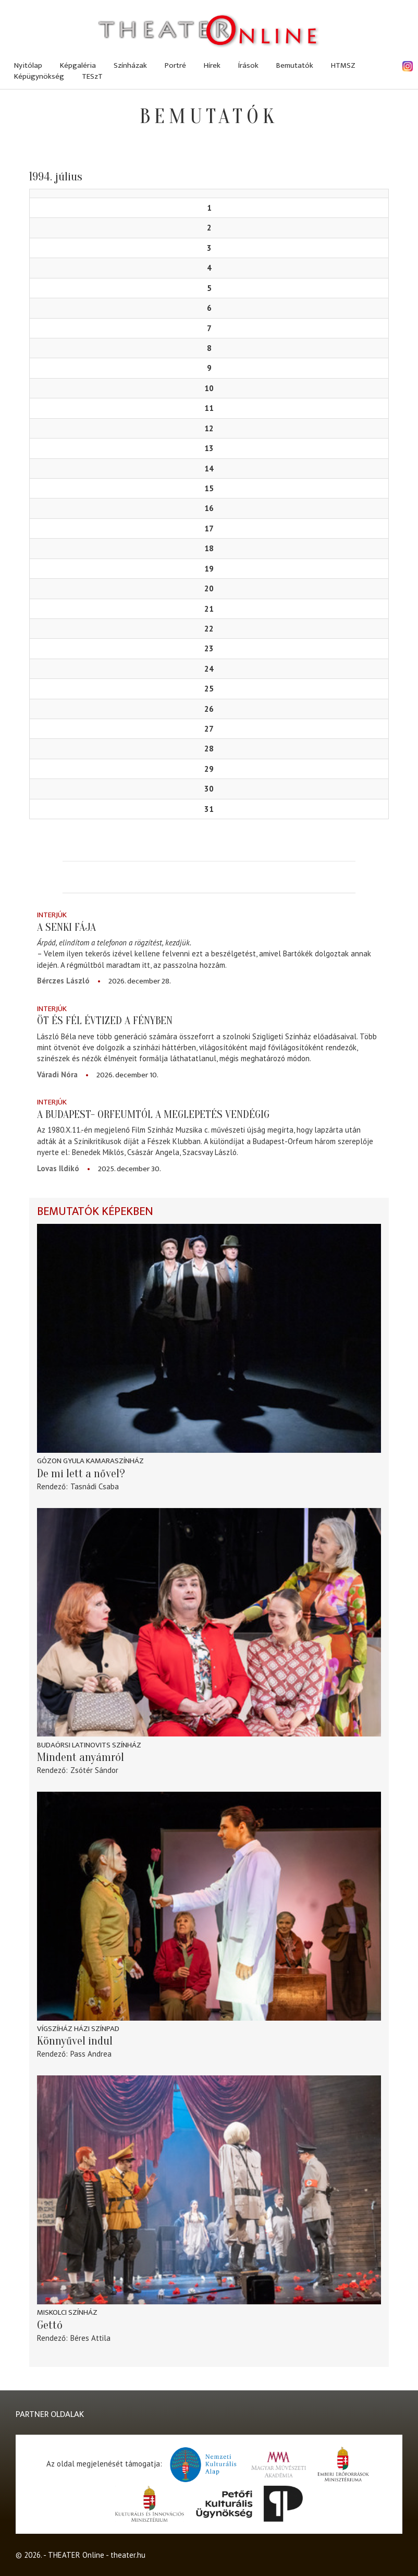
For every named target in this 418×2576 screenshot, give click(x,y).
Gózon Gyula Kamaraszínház (90, 1460)
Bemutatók (294, 65)
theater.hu (127, 2555)
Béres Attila (90, 2338)
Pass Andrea (91, 2054)
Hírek (212, 65)
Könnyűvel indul (75, 2041)
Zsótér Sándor (94, 1770)
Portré (175, 65)
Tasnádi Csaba (94, 1486)
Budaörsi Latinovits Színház (89, 1745)
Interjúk (52, 914)
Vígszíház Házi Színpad (78, 2028)
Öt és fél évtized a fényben (105, 1020)
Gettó (50, 2325)
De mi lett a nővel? (81, 1473)
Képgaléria (78, 65)
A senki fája (66, 927)
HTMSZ (343, 65)
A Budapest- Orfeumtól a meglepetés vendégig (153, 1114)
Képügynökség (39, 76)
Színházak (130, 65)
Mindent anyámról (80, 1757)
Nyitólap (28, 65)
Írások (248, 65)
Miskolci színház (67, 2312)
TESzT (92, 76)
